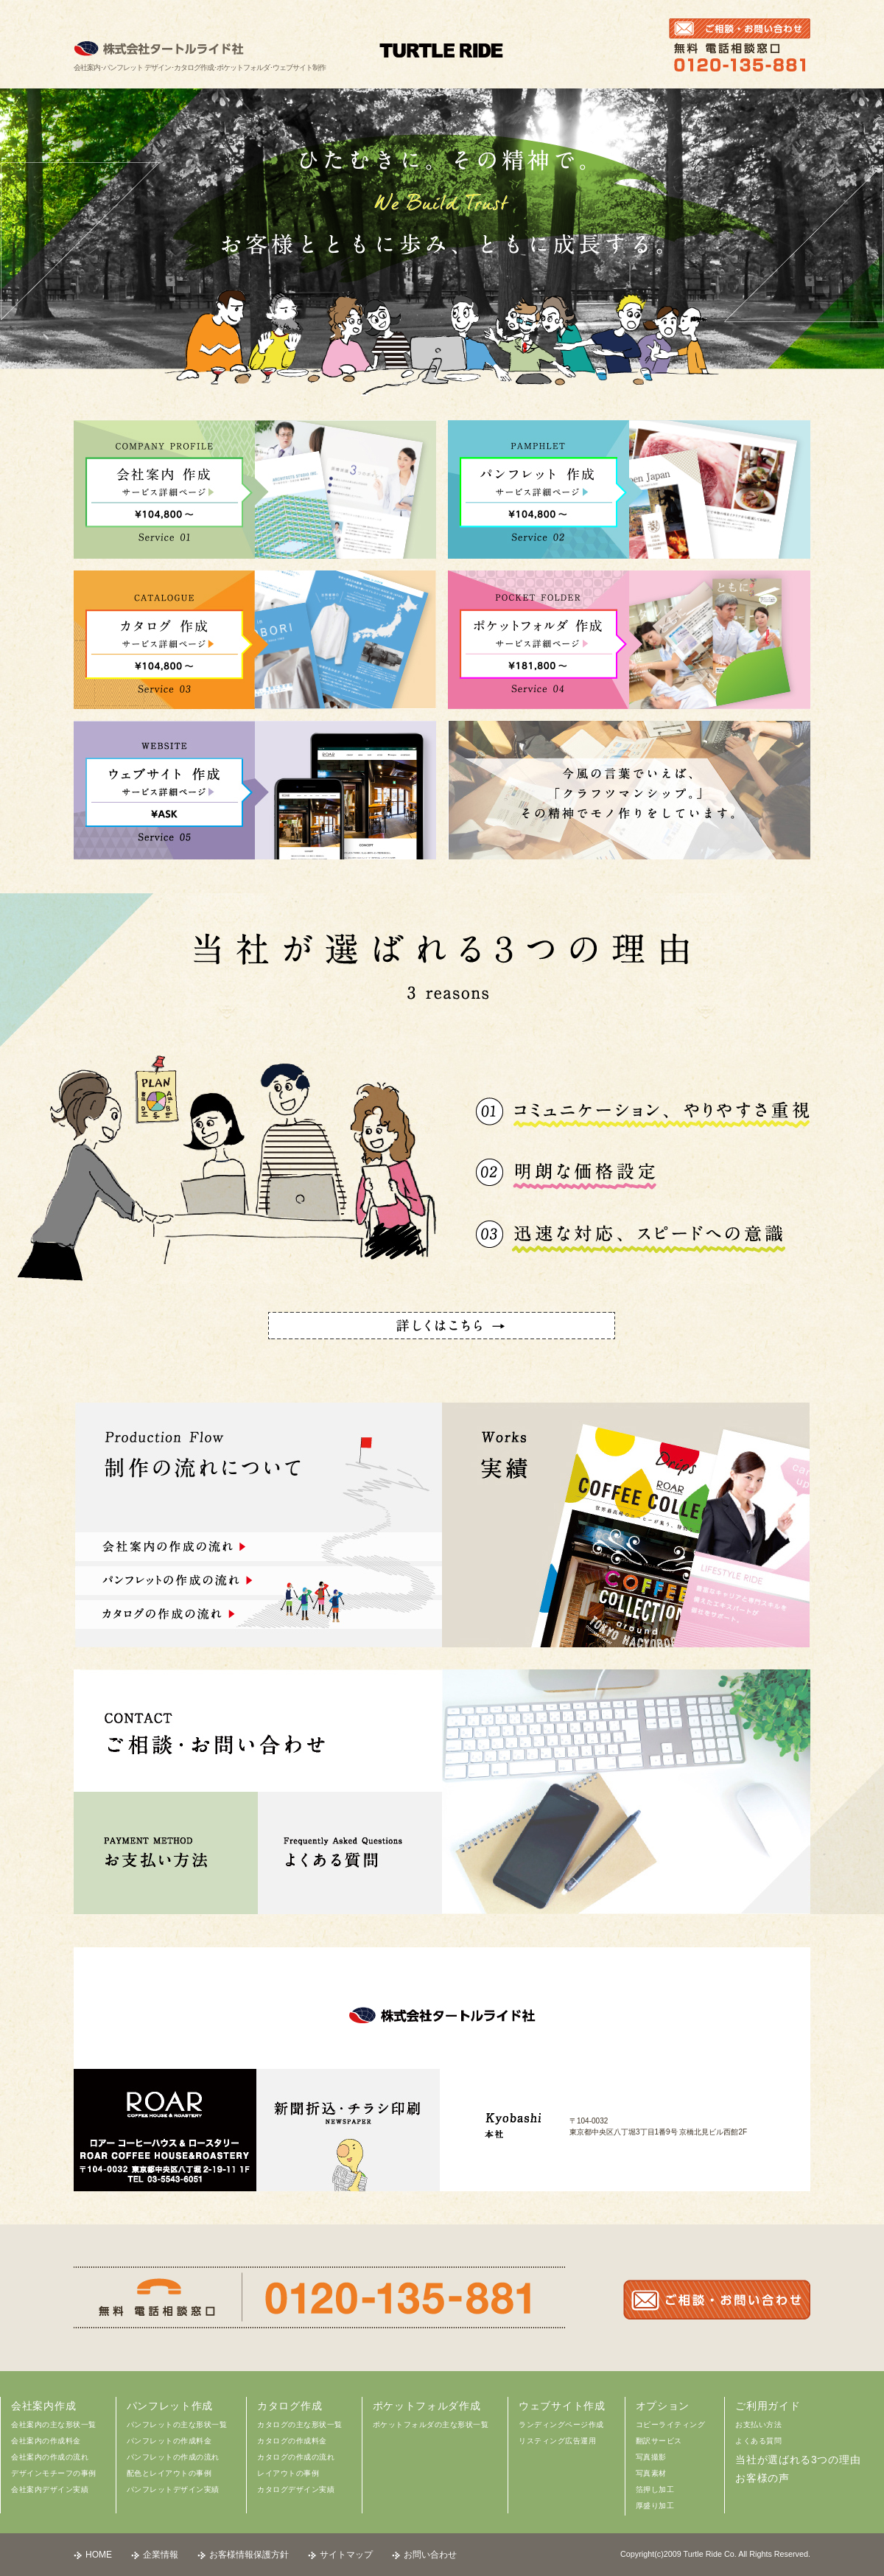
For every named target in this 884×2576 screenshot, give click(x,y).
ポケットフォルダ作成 (427, 2406)
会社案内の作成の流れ (49, 2457)
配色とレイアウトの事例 (169, 2473)
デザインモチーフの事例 (54, 2473)
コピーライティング (671, 2424)
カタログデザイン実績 (295, 2489)
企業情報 (160, 2554)
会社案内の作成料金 (46, 2441)
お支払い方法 (758, 2424)
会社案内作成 (43, 2406)
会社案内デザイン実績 (49, 2489)
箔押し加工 (655, 2489)
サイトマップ (346, 2554)
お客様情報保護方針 (249, 2554)
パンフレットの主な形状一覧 (177, 2424)
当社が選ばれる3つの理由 (797, 2459)
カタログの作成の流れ (295, 2457)
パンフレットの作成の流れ (173, 2457)
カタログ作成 (289, 2406)
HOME (98, 2554)
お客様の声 (762, 2478)
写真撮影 (651, 2457)
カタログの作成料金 (292, 2441)
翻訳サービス (659, 2441)
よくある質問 (758, 2441)
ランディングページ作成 (561, 2424)
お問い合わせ (430, 2554)
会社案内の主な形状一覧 (54, 2424)
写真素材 (651, 2473)
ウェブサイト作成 (562, 2406)
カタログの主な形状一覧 (300, 2424)
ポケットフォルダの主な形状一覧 (431, 2424)
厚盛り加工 (655, 2506)
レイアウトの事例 (288, 2473)
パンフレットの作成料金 (169, 2441)
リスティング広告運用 (557, 2441)
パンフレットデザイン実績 (173, 2489)
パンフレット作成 (170, 2406)
